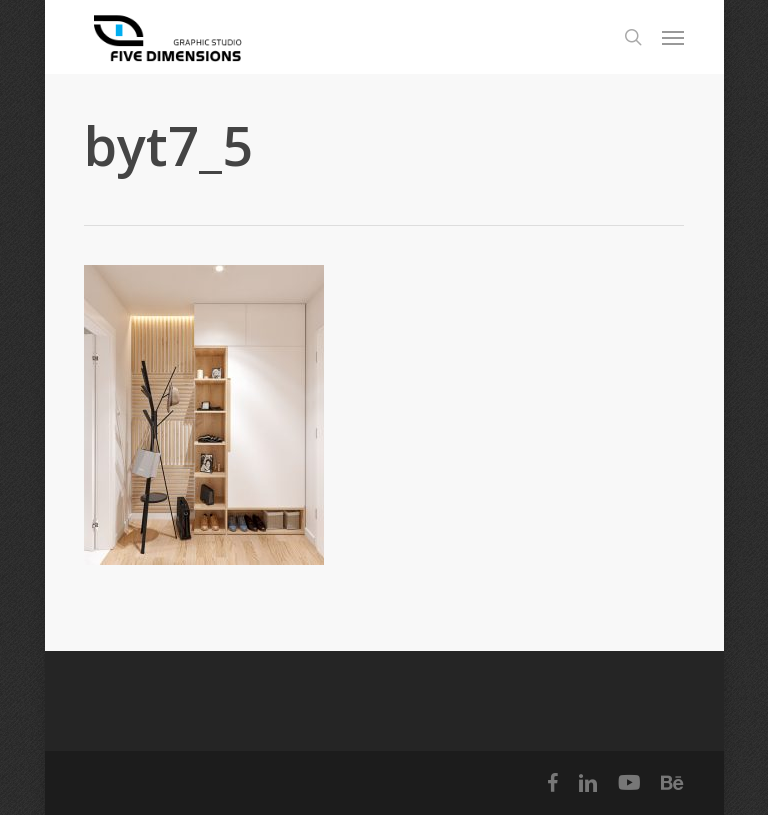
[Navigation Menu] (673, 37)
